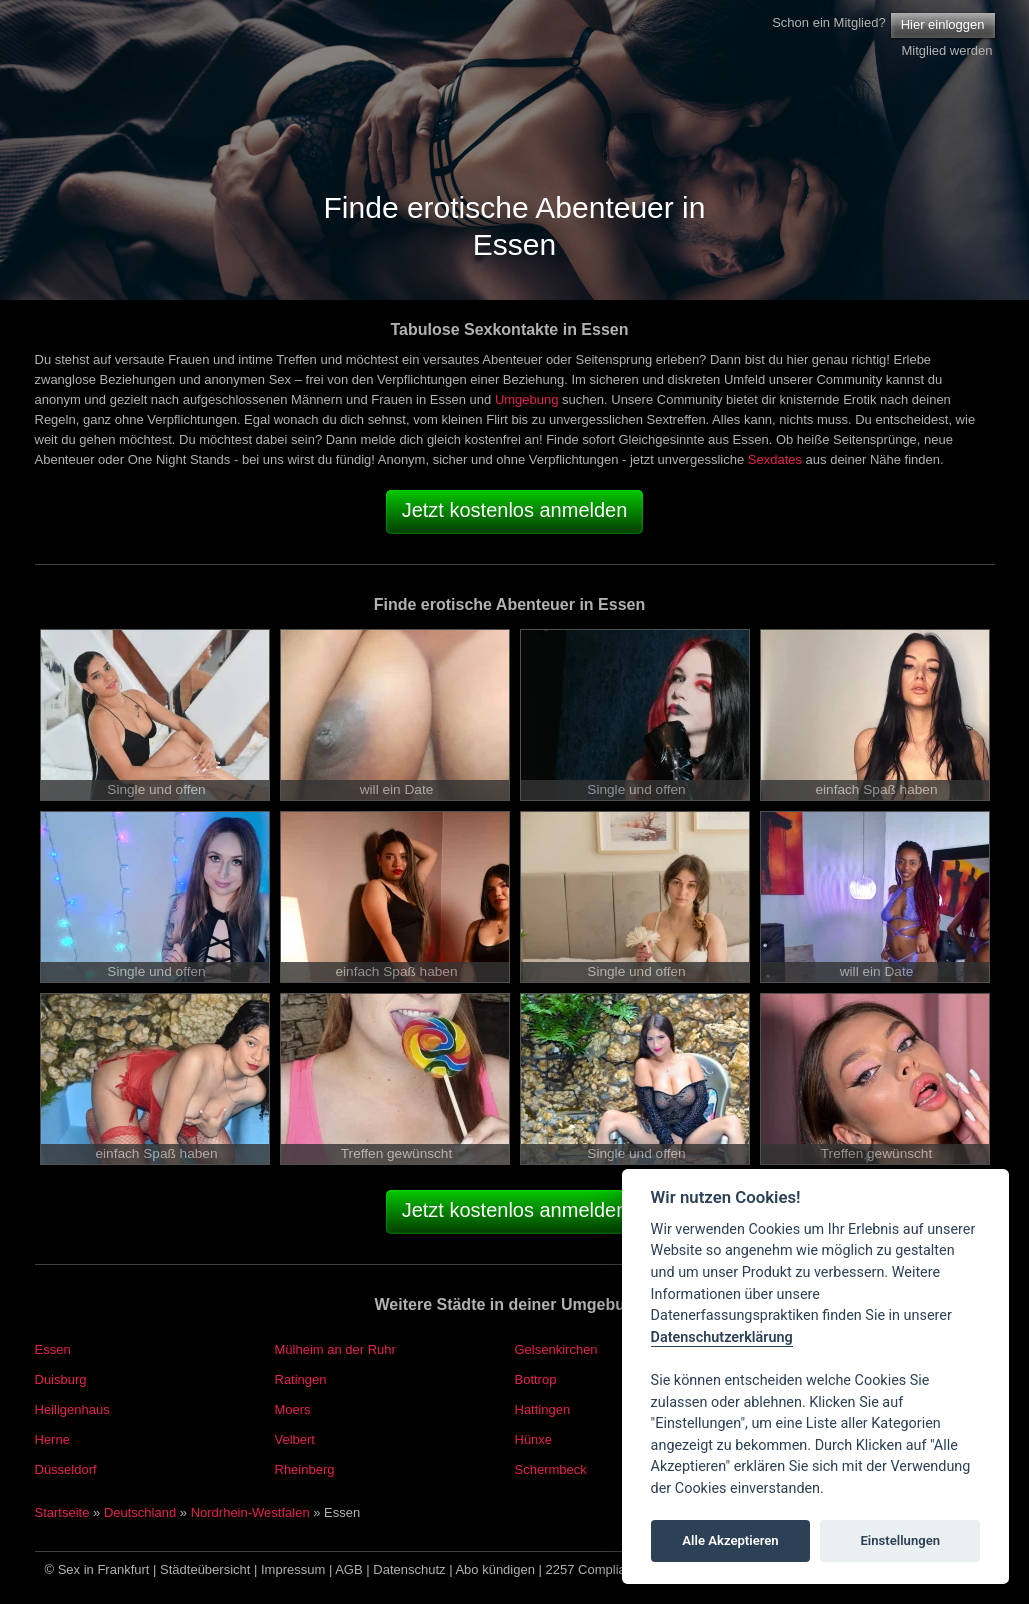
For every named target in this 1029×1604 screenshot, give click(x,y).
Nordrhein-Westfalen (250, 1512)
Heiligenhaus (72, 1409)
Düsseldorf (66, 1469)
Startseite (62, 1512)
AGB (348, 1569)
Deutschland (140, 1512)
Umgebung (527, 399)
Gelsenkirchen (556, 1349)
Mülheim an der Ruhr (335, 1349)
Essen (53, 1349)
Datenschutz (409, 1569)
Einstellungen (900, 1540)
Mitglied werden (946, 50)
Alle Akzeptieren (730, 1540)
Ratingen (301, 1379)
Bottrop (536, 1379)
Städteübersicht (205, 1569)
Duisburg (61, 1379)
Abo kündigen (495, 1569)
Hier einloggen (943, 24)
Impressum (293, 1569)
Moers (293, 1409)
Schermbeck (551, 1469)
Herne (52, 1439)
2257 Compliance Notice (617, 1569)
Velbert (295, 1439)
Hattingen (543, 1409)
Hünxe (534, 1439)
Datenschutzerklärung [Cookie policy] (722, 1337)
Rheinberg (305, 1469)
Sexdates (775, 459)
